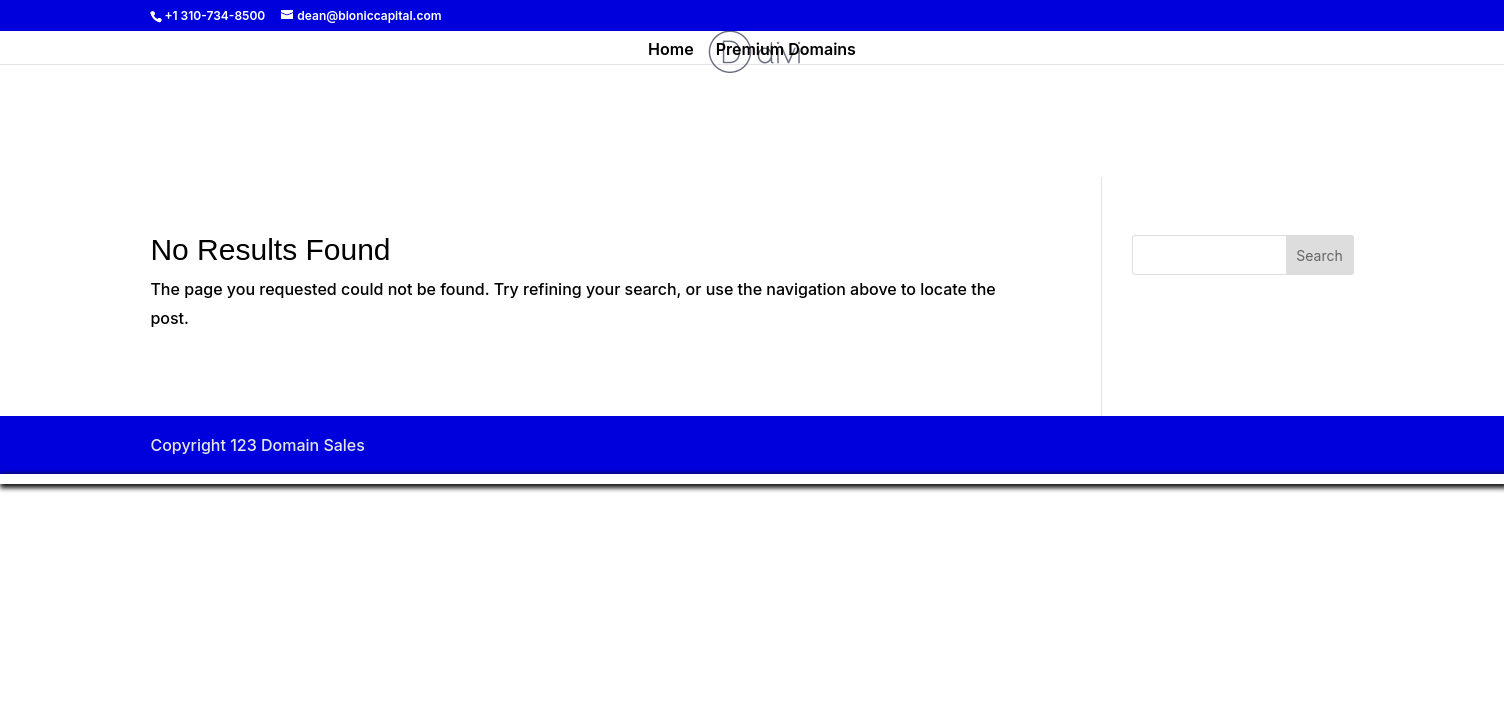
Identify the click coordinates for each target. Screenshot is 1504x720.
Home (671, 50)
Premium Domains (786, 50)
